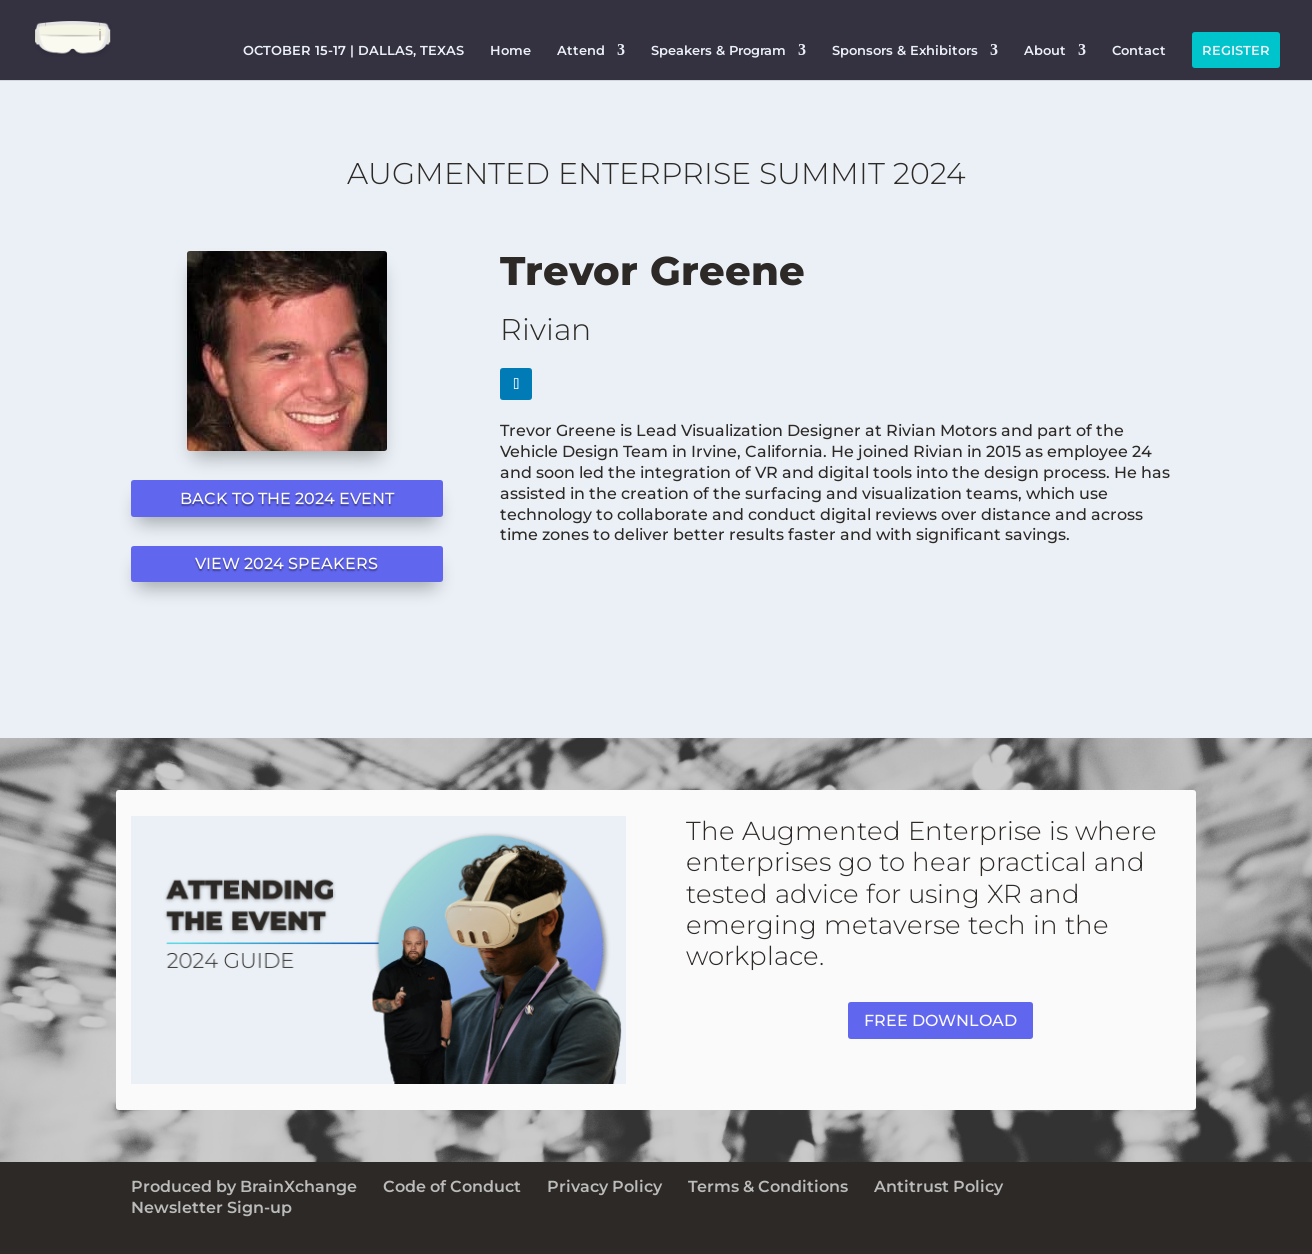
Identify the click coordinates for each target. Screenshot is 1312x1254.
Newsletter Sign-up (211, 1207)
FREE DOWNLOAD (940, 1020)
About (1045, 50)
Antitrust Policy (938, 1186)
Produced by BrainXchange (244, 1186)
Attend (581, 50)
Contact (1139, 50)
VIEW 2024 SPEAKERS (286, 563)
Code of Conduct (452, 1186)
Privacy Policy (604, 1186)
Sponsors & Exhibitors (905, 50)
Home (510, 50)
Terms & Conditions (768, 1186)
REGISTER (1236, 50)
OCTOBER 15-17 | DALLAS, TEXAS (353, 50)
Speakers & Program (718, 50)
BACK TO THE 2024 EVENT (287, 498)
